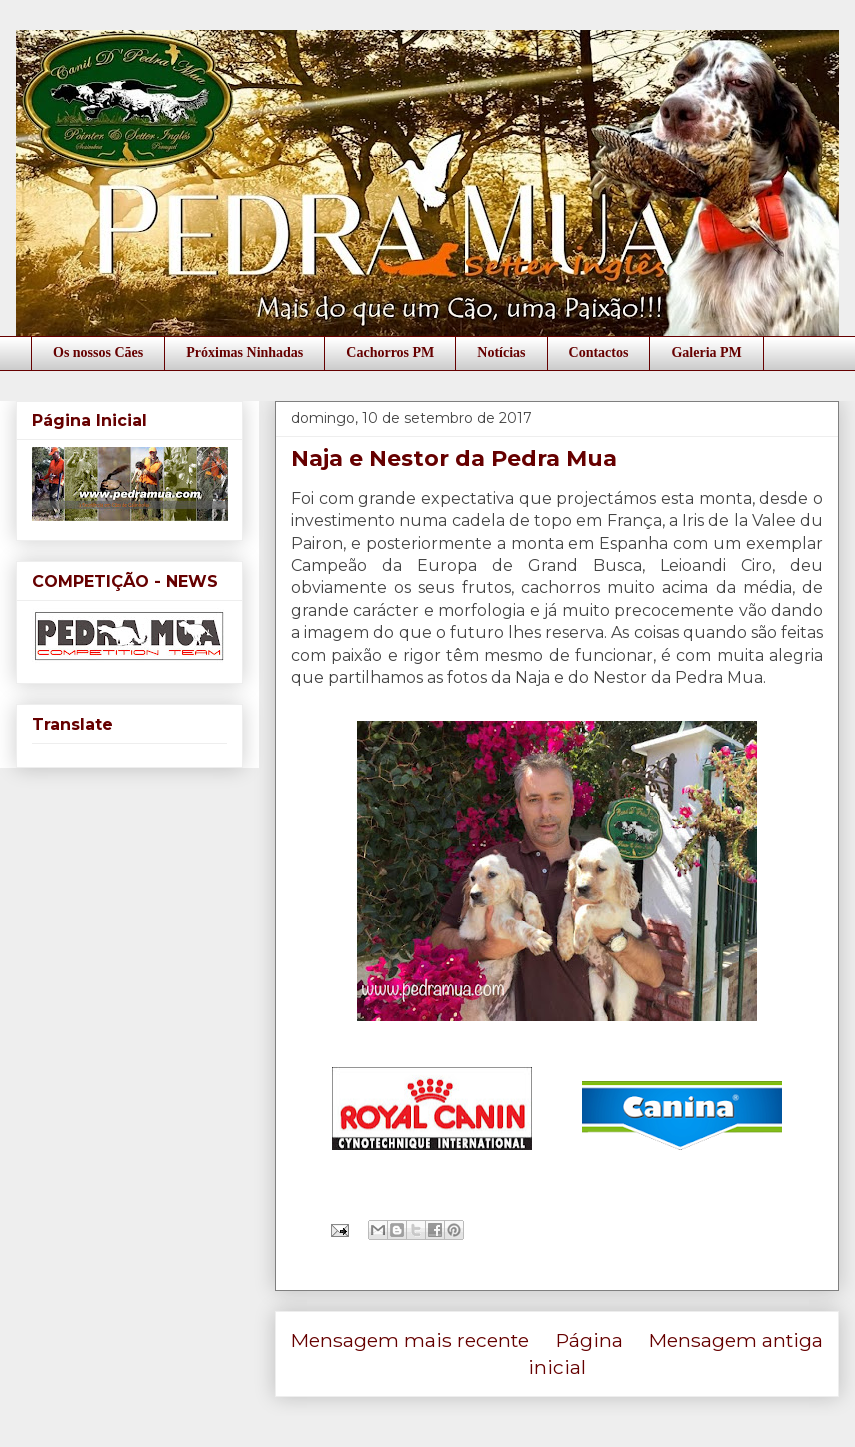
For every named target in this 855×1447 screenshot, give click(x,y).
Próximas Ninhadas (244, 352)
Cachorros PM (390, 352)
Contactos (599, 352)
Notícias (501, 352)
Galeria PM (706, 352)
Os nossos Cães (98, 352)
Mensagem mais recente (410, 1340)
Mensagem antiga (736, 1340)
